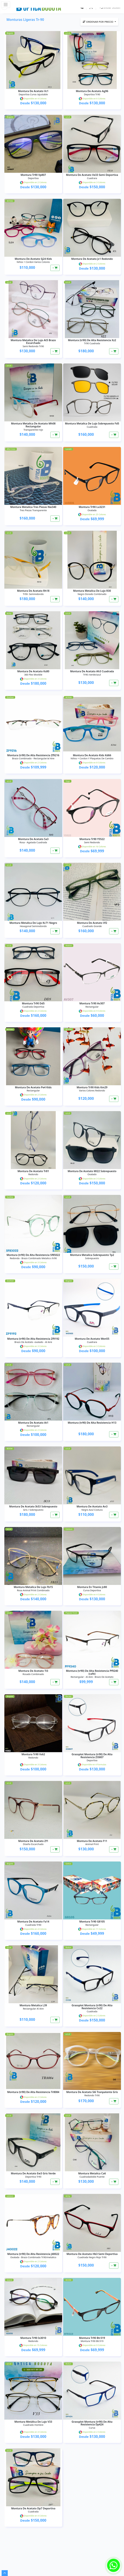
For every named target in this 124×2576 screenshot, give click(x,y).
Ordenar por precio (98, 21)
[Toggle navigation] (5, 4)
